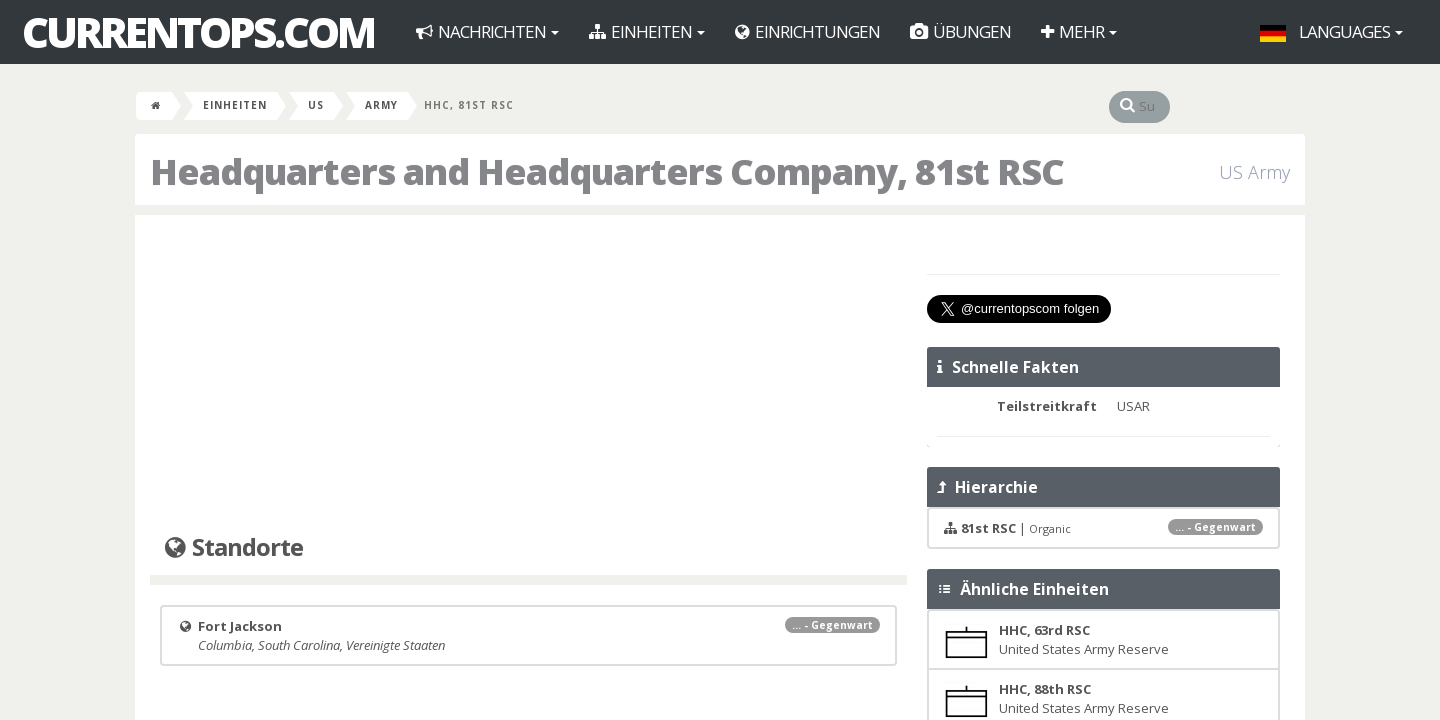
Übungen (960, 31)
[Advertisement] (528, 375)
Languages (1331, 31)
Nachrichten (487, 31)
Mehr (1079, 31)
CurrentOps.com (198, 32)
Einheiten (647, 31)
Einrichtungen (807, 31)
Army (381, 105)
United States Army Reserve (1056, 640)
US (316, 105)
